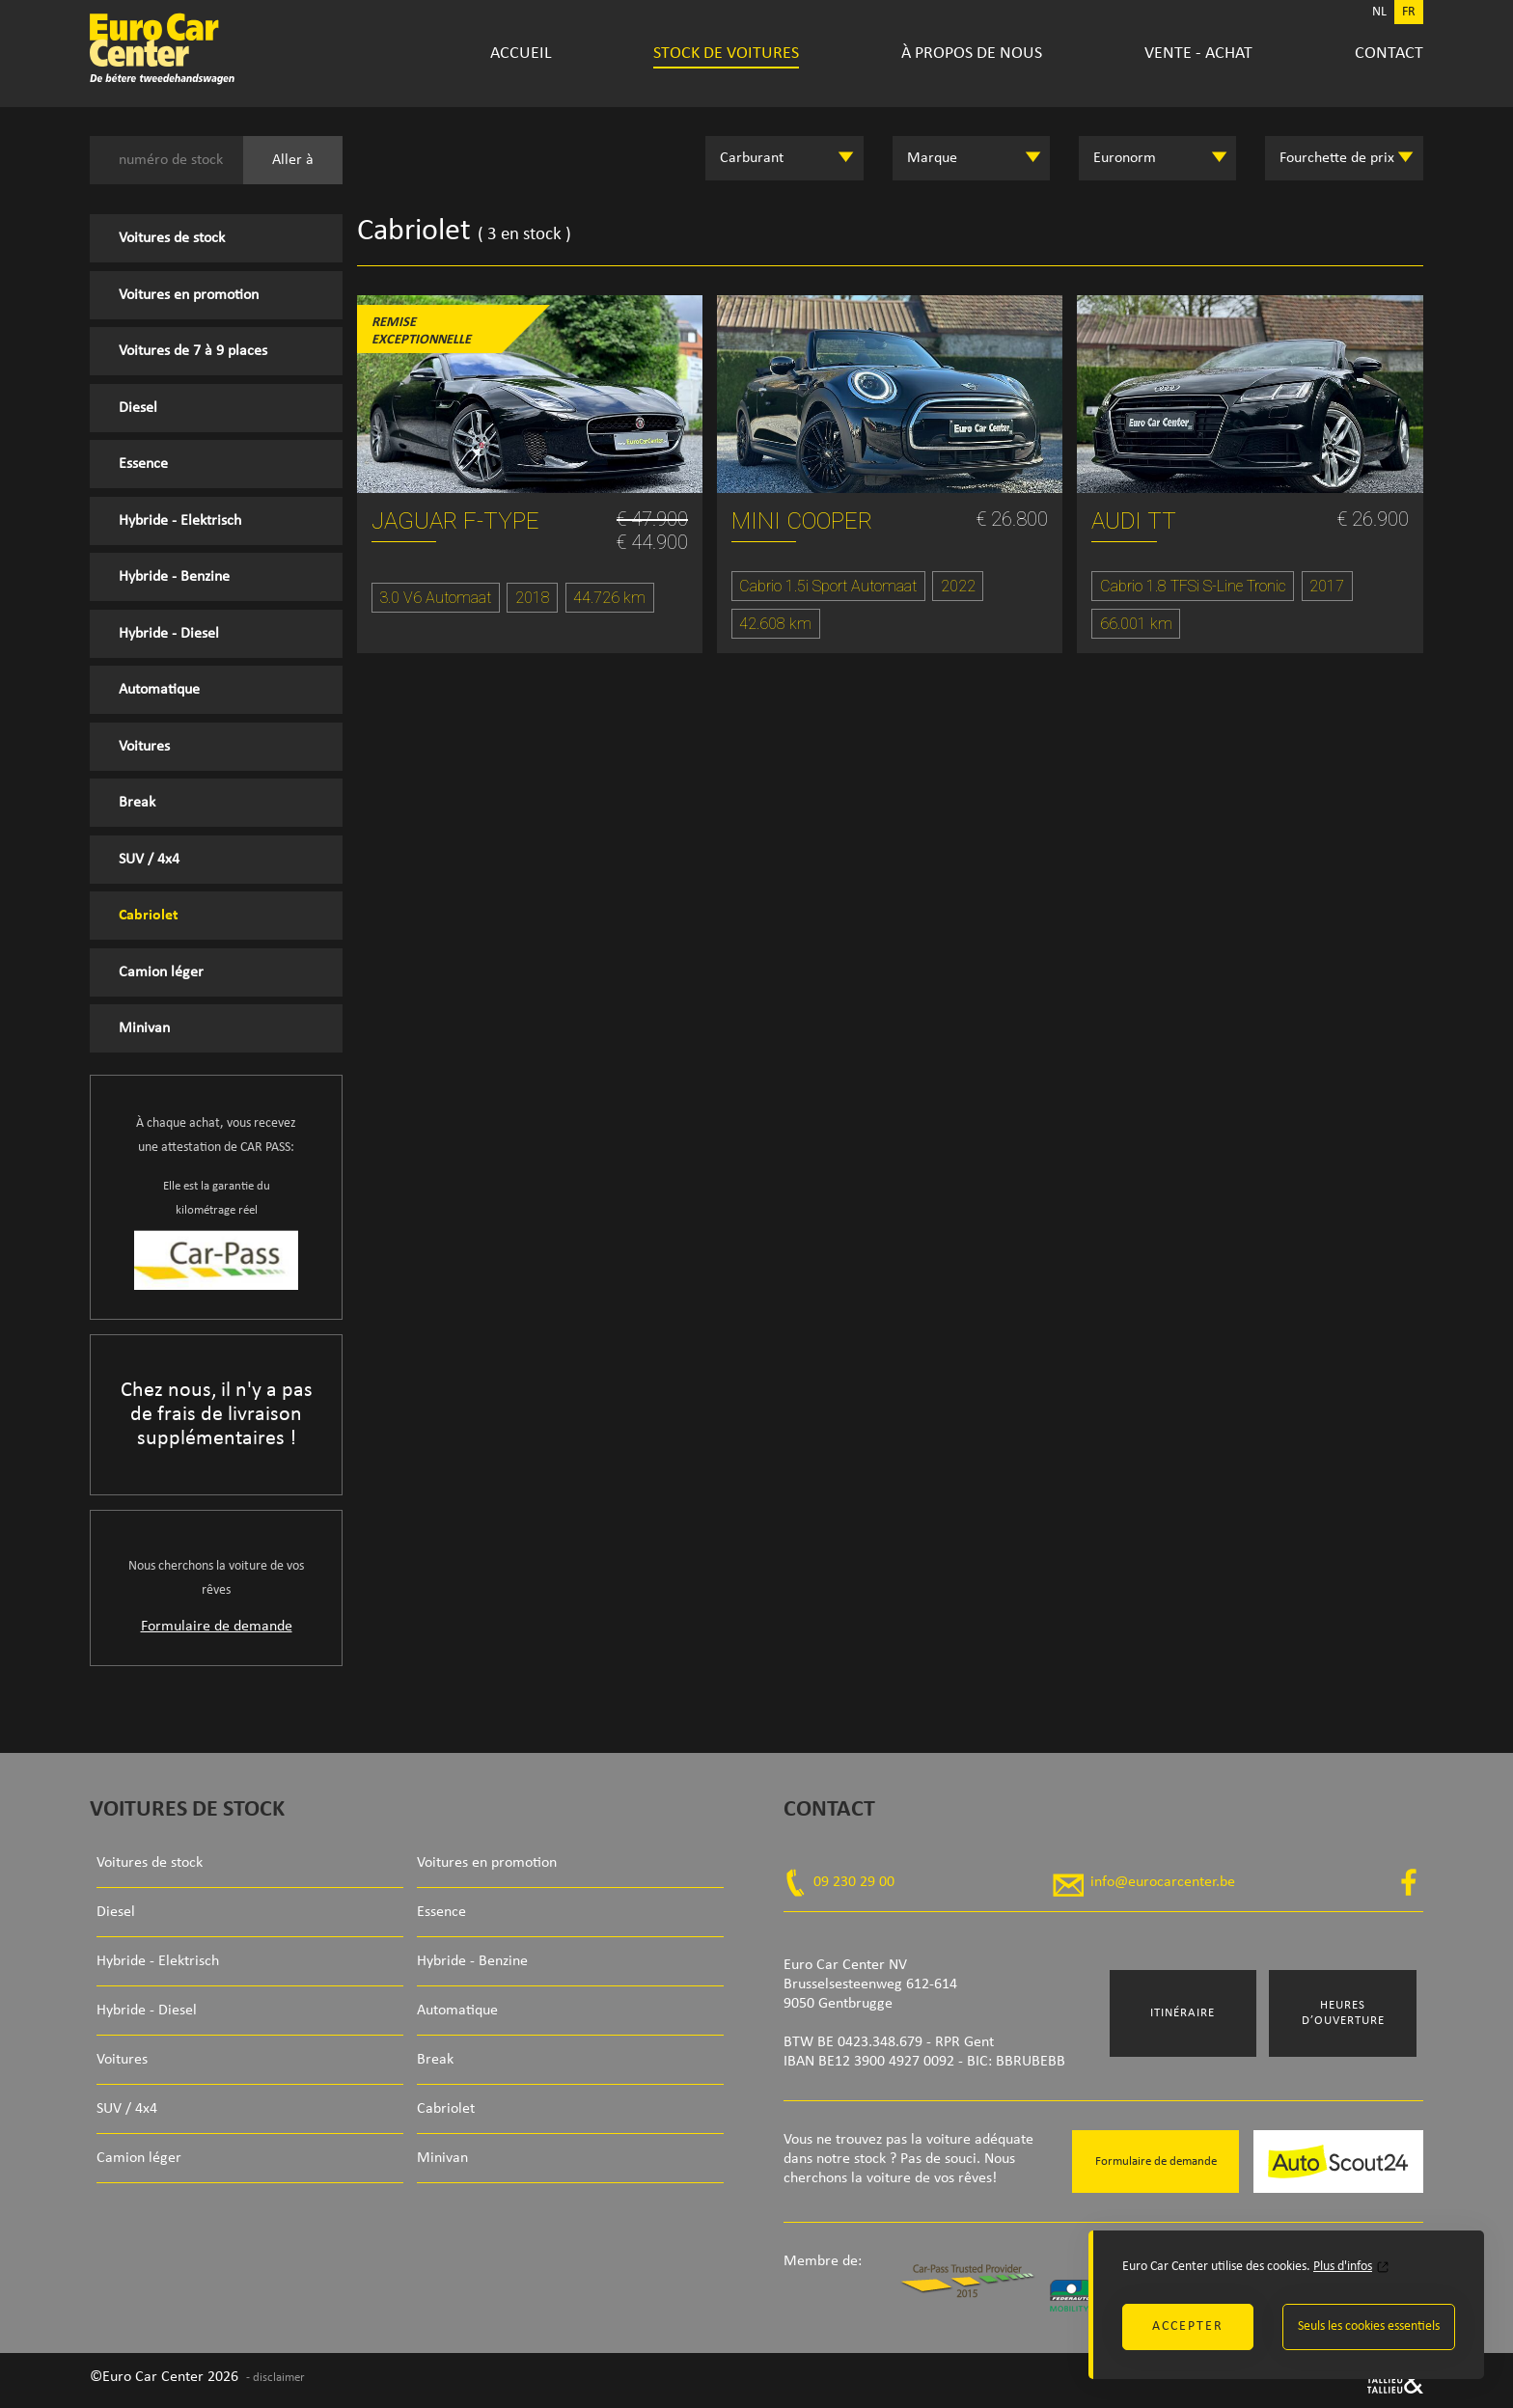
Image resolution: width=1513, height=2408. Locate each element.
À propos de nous (971, 53)
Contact (1389, 53)
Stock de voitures (726, 53)
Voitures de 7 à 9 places (193, 351)
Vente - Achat (1198, 53)
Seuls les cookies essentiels (1369, 2326)
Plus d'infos (1342, 2266)
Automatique (159, 690)
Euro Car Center (223, 48)
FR (1409, 12)
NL (1379, 12)
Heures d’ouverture (1343, 2013)
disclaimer (279, 2377)
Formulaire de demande (216, 1626)
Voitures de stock (172, 238)
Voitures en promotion (189, 295)
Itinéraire (1182, 2013)
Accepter (1188, 2326)
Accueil (521, 53)
